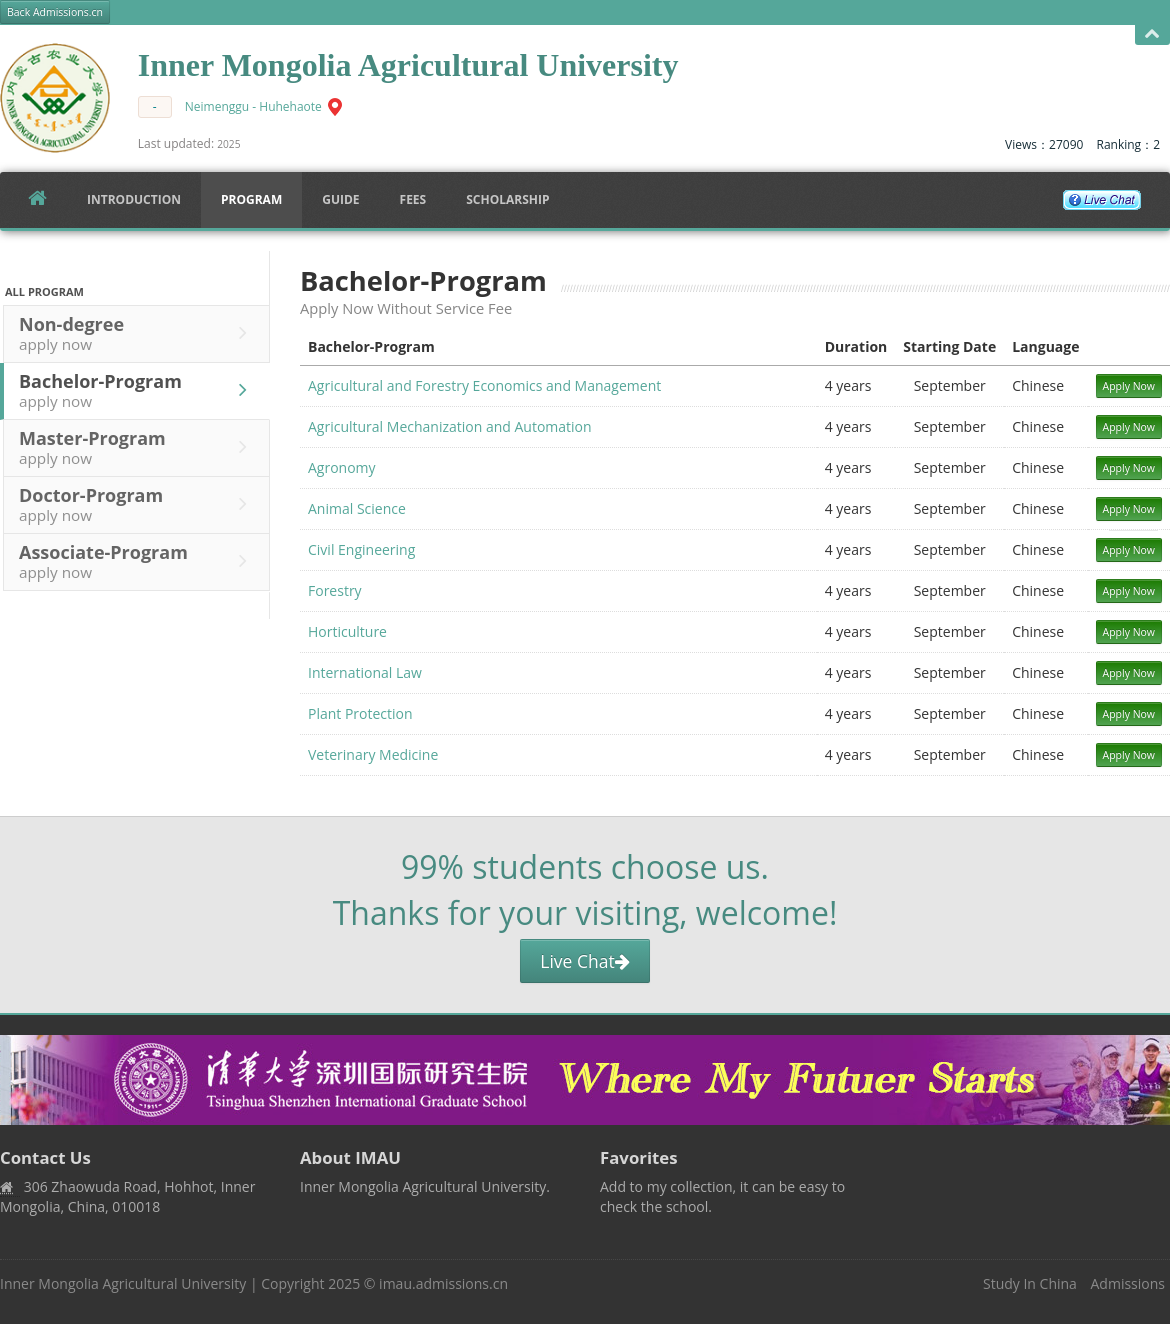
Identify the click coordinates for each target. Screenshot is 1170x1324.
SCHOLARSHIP (507, 199)
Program (251, 199)
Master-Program (138, 447)
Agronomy (342, 467)
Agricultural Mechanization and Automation (450, 426)
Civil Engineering (361, 549)
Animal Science (357, 508)
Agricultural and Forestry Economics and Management (484, 385)
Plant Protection (360, 713)
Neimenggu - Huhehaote (253, 106)
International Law (365, 672)
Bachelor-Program (138, 390)
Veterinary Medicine (373, 754)
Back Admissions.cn (55, 12)
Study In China (1030, 1283)
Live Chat (584, 961)
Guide (340, 199)
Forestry (335, 590)
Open (1152, 34)
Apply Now (1129, 386)
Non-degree (138, 333)
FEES (413, 199)
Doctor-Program (138, 504)
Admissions (1128, 1283)
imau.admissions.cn (443, 1283)
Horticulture (347, 631)
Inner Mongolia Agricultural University (123, 1283)
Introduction (134, 199)
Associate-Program (138, 561)
